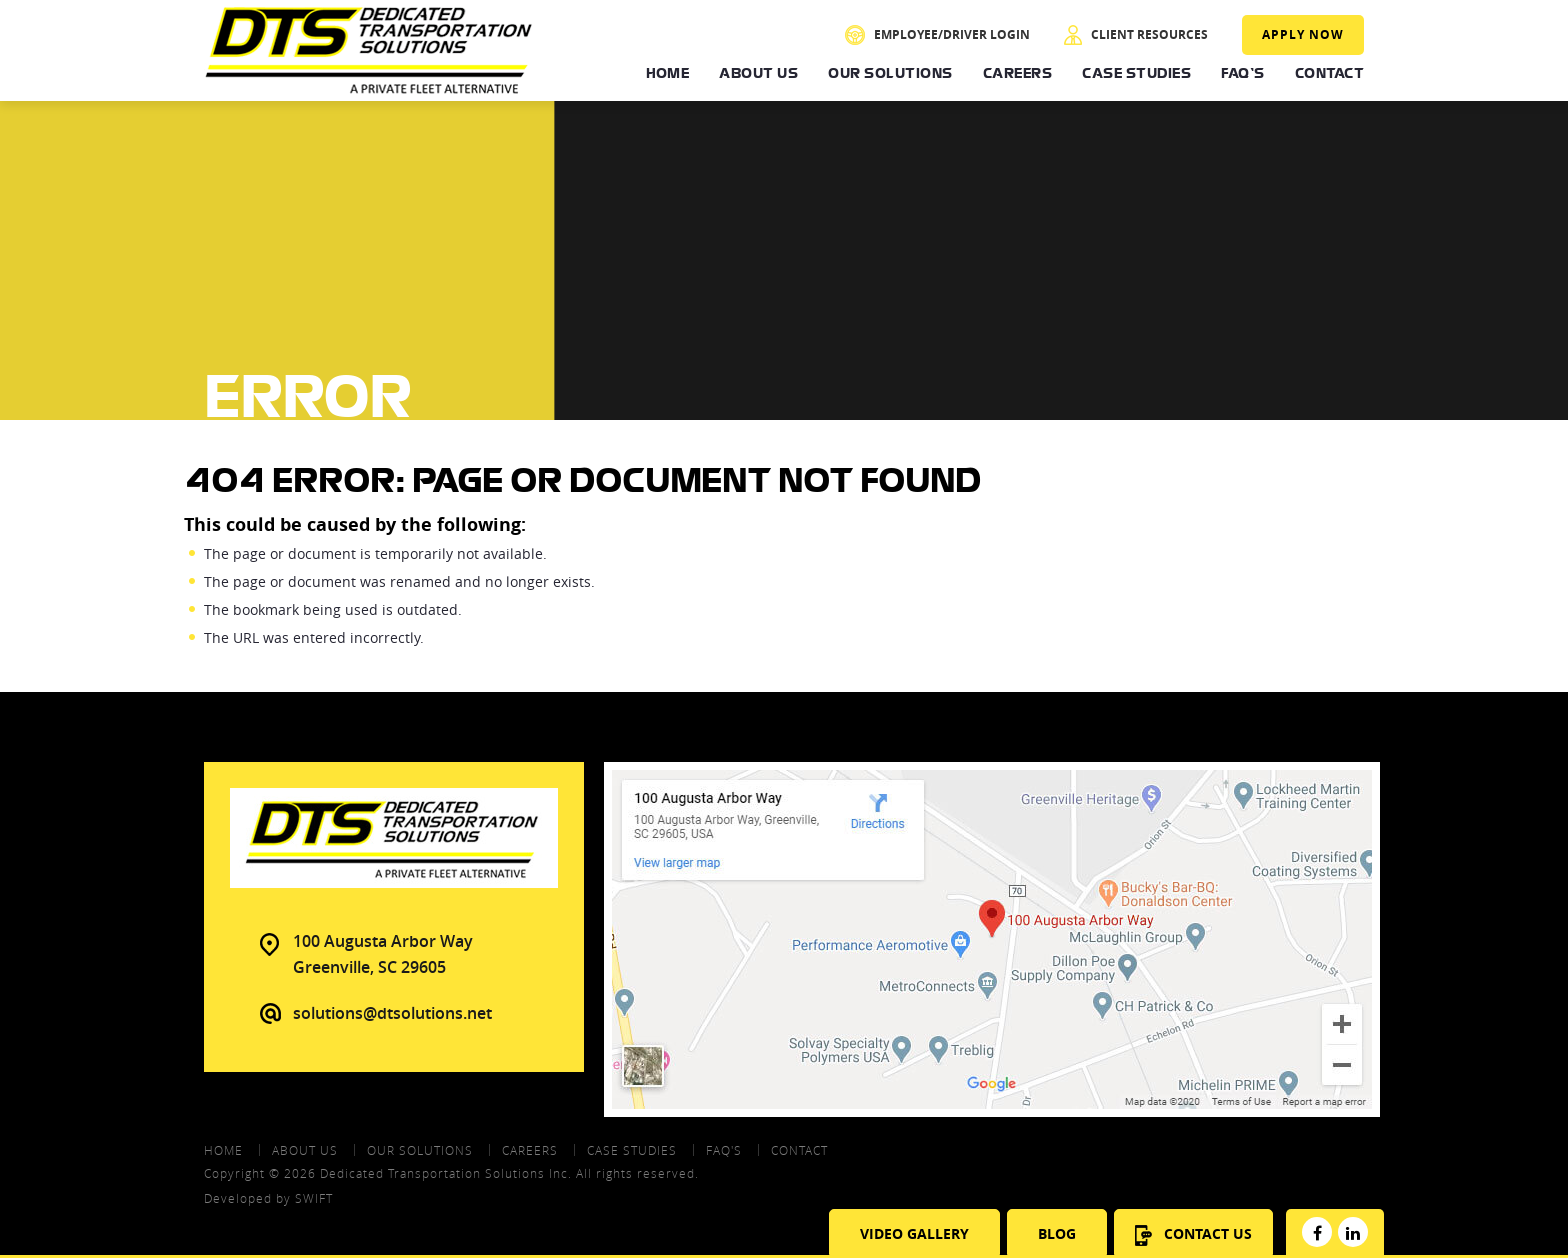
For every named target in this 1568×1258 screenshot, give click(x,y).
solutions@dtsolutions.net (392, 1013)
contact (799, 1150)
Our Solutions (890, 73)
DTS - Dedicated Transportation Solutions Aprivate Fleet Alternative (369, 50)
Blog (1057, 1233)
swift (314, 1198)
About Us (758, 73)
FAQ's (1243, 73)
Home (667, 73)
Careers (1018, 73)
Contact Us (1193, 1235)
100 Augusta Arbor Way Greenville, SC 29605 (383, 954)
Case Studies (1136, 73)
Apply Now (1303, 34)
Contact (1330, 73)
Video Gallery (914, 1233)
